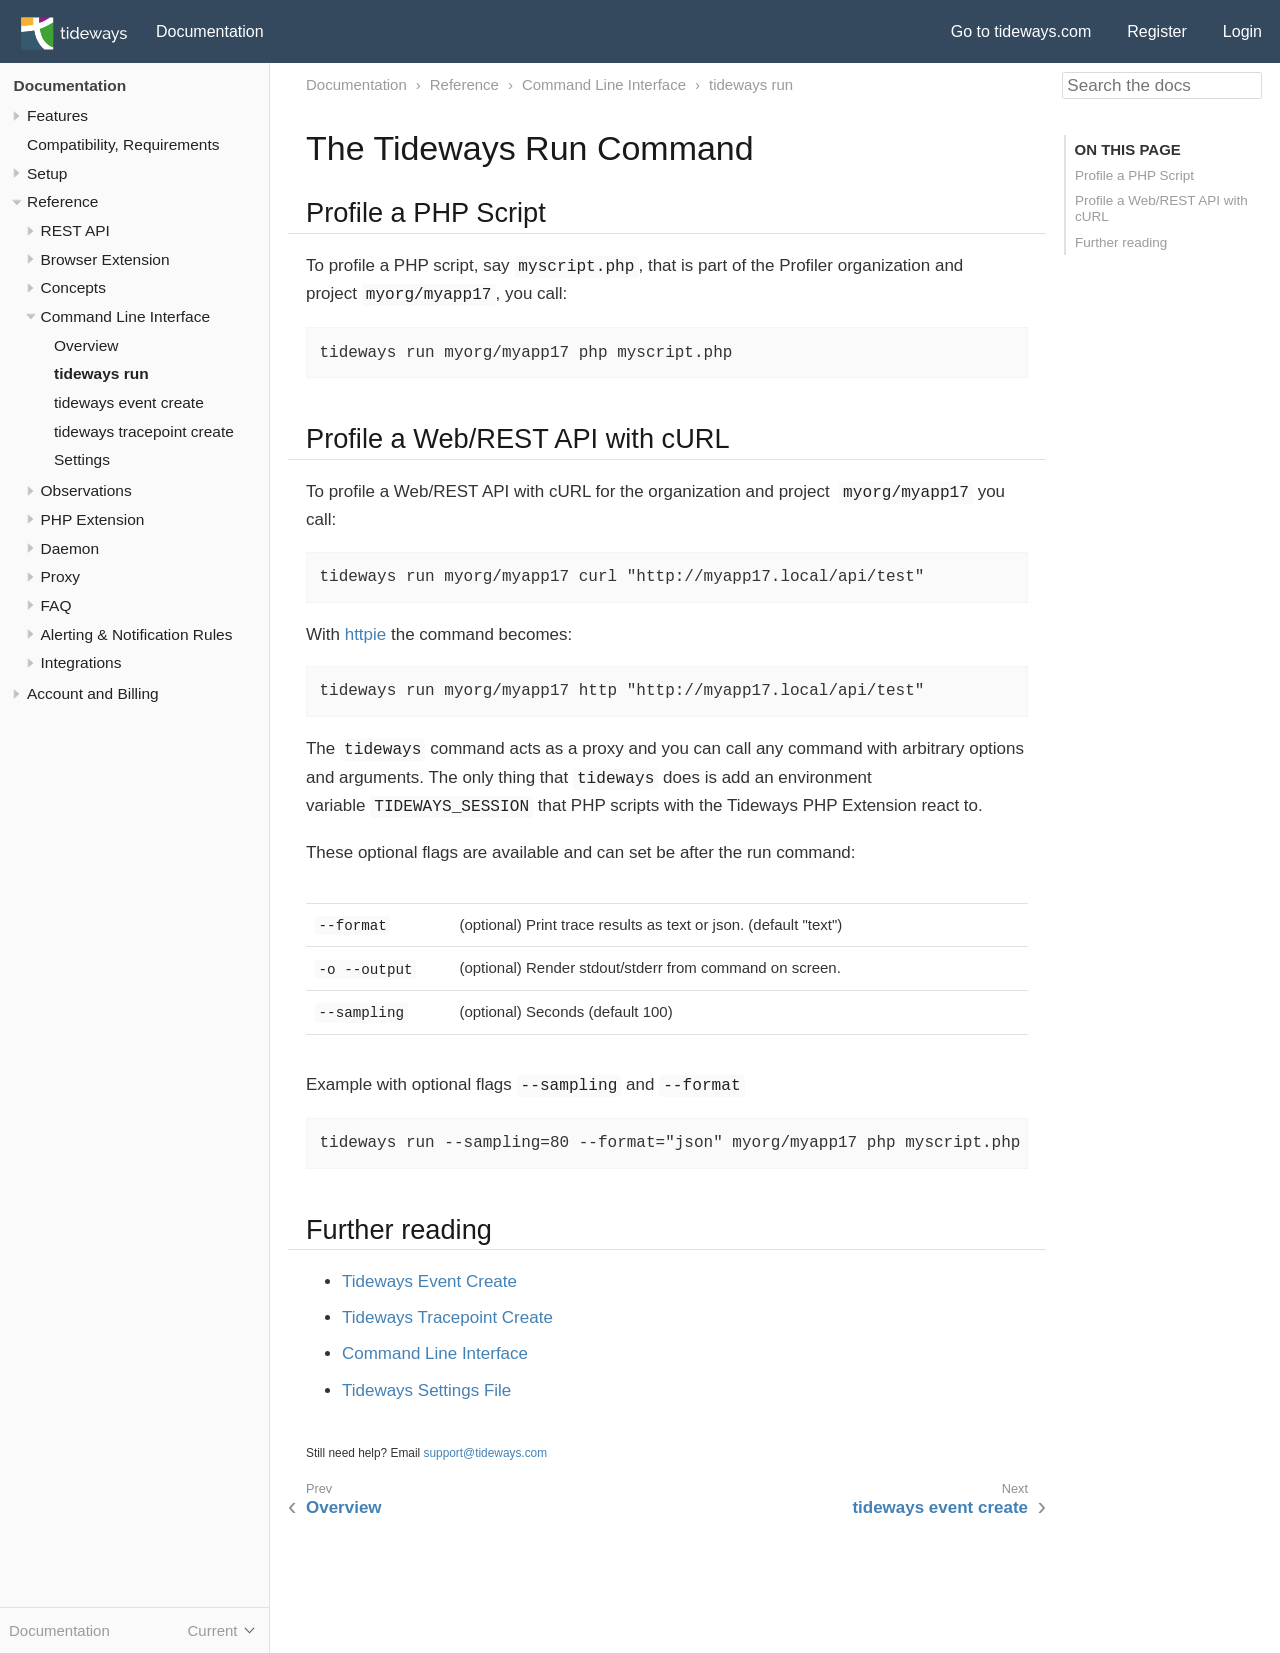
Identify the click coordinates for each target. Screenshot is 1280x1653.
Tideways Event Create (429, 1281)
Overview (86, 345)
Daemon (70, 548)
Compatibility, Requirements (123, 144)
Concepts (73, 287)
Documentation (210, 31)
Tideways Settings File (426, 1390)
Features (57, 115)
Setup (47, 173)
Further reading (1121, 242)
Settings (82, 459)
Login (1242, 31)
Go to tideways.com (1021, 31)
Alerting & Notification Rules (137, 634)
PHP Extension (93, 519)
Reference (62, 201)
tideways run (101, 373)
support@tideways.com (486, 1453)
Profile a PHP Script (1134, 175)
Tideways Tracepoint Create (447, 1317)
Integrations (81, 662)
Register (1157, 31)
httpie (366, 634)
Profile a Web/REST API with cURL (1161, 208)
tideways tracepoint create (144, 431)
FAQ (56, 605)
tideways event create (129, 402)
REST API (75, 230)
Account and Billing (93, 693)
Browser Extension (105, 259)
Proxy (61, 576)
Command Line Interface (126, 316)
